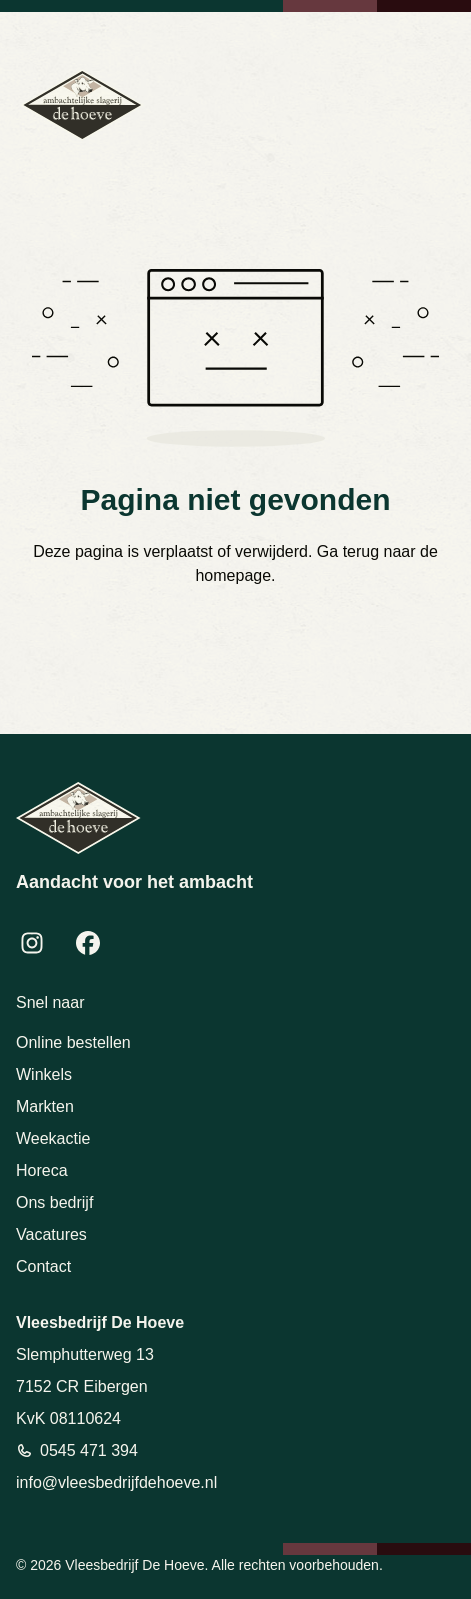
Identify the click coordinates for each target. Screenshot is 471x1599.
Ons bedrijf (54, 1202)
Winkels (44, 1074)
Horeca (42, 1170)
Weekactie (53, 1138)
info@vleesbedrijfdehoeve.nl (116, 1482)
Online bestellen (73, 1042)
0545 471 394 (89, 1450)
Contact (43, 1266)
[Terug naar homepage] (82, 105)
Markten (45, 1106)
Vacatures (51, 1234)
